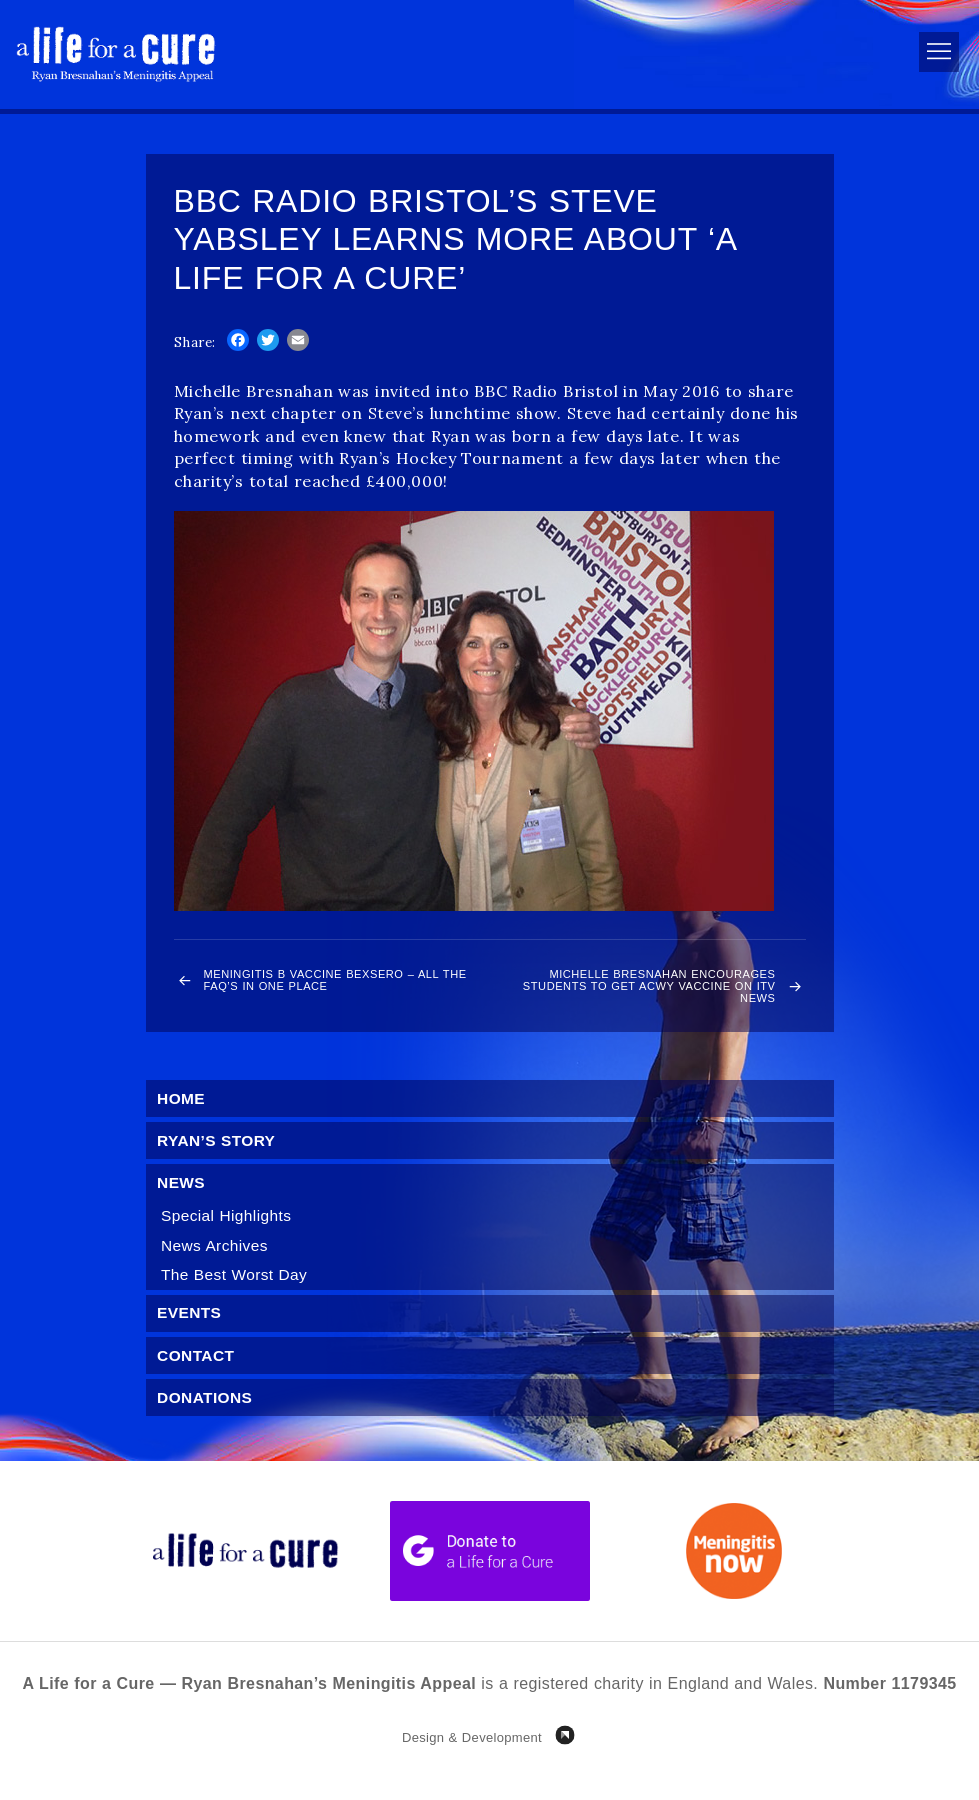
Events (191, 1335)
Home (183, 1113)
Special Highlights (229, 1234)
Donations (207, 1421)
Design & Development (472, 1763)
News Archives (217, 1265)
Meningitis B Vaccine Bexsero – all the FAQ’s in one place (336, 985)
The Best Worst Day (237, 1295)
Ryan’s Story (219, 1157)
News (183, 1200)
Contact (198, 1378)
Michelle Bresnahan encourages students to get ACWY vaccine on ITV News (641, 993)
